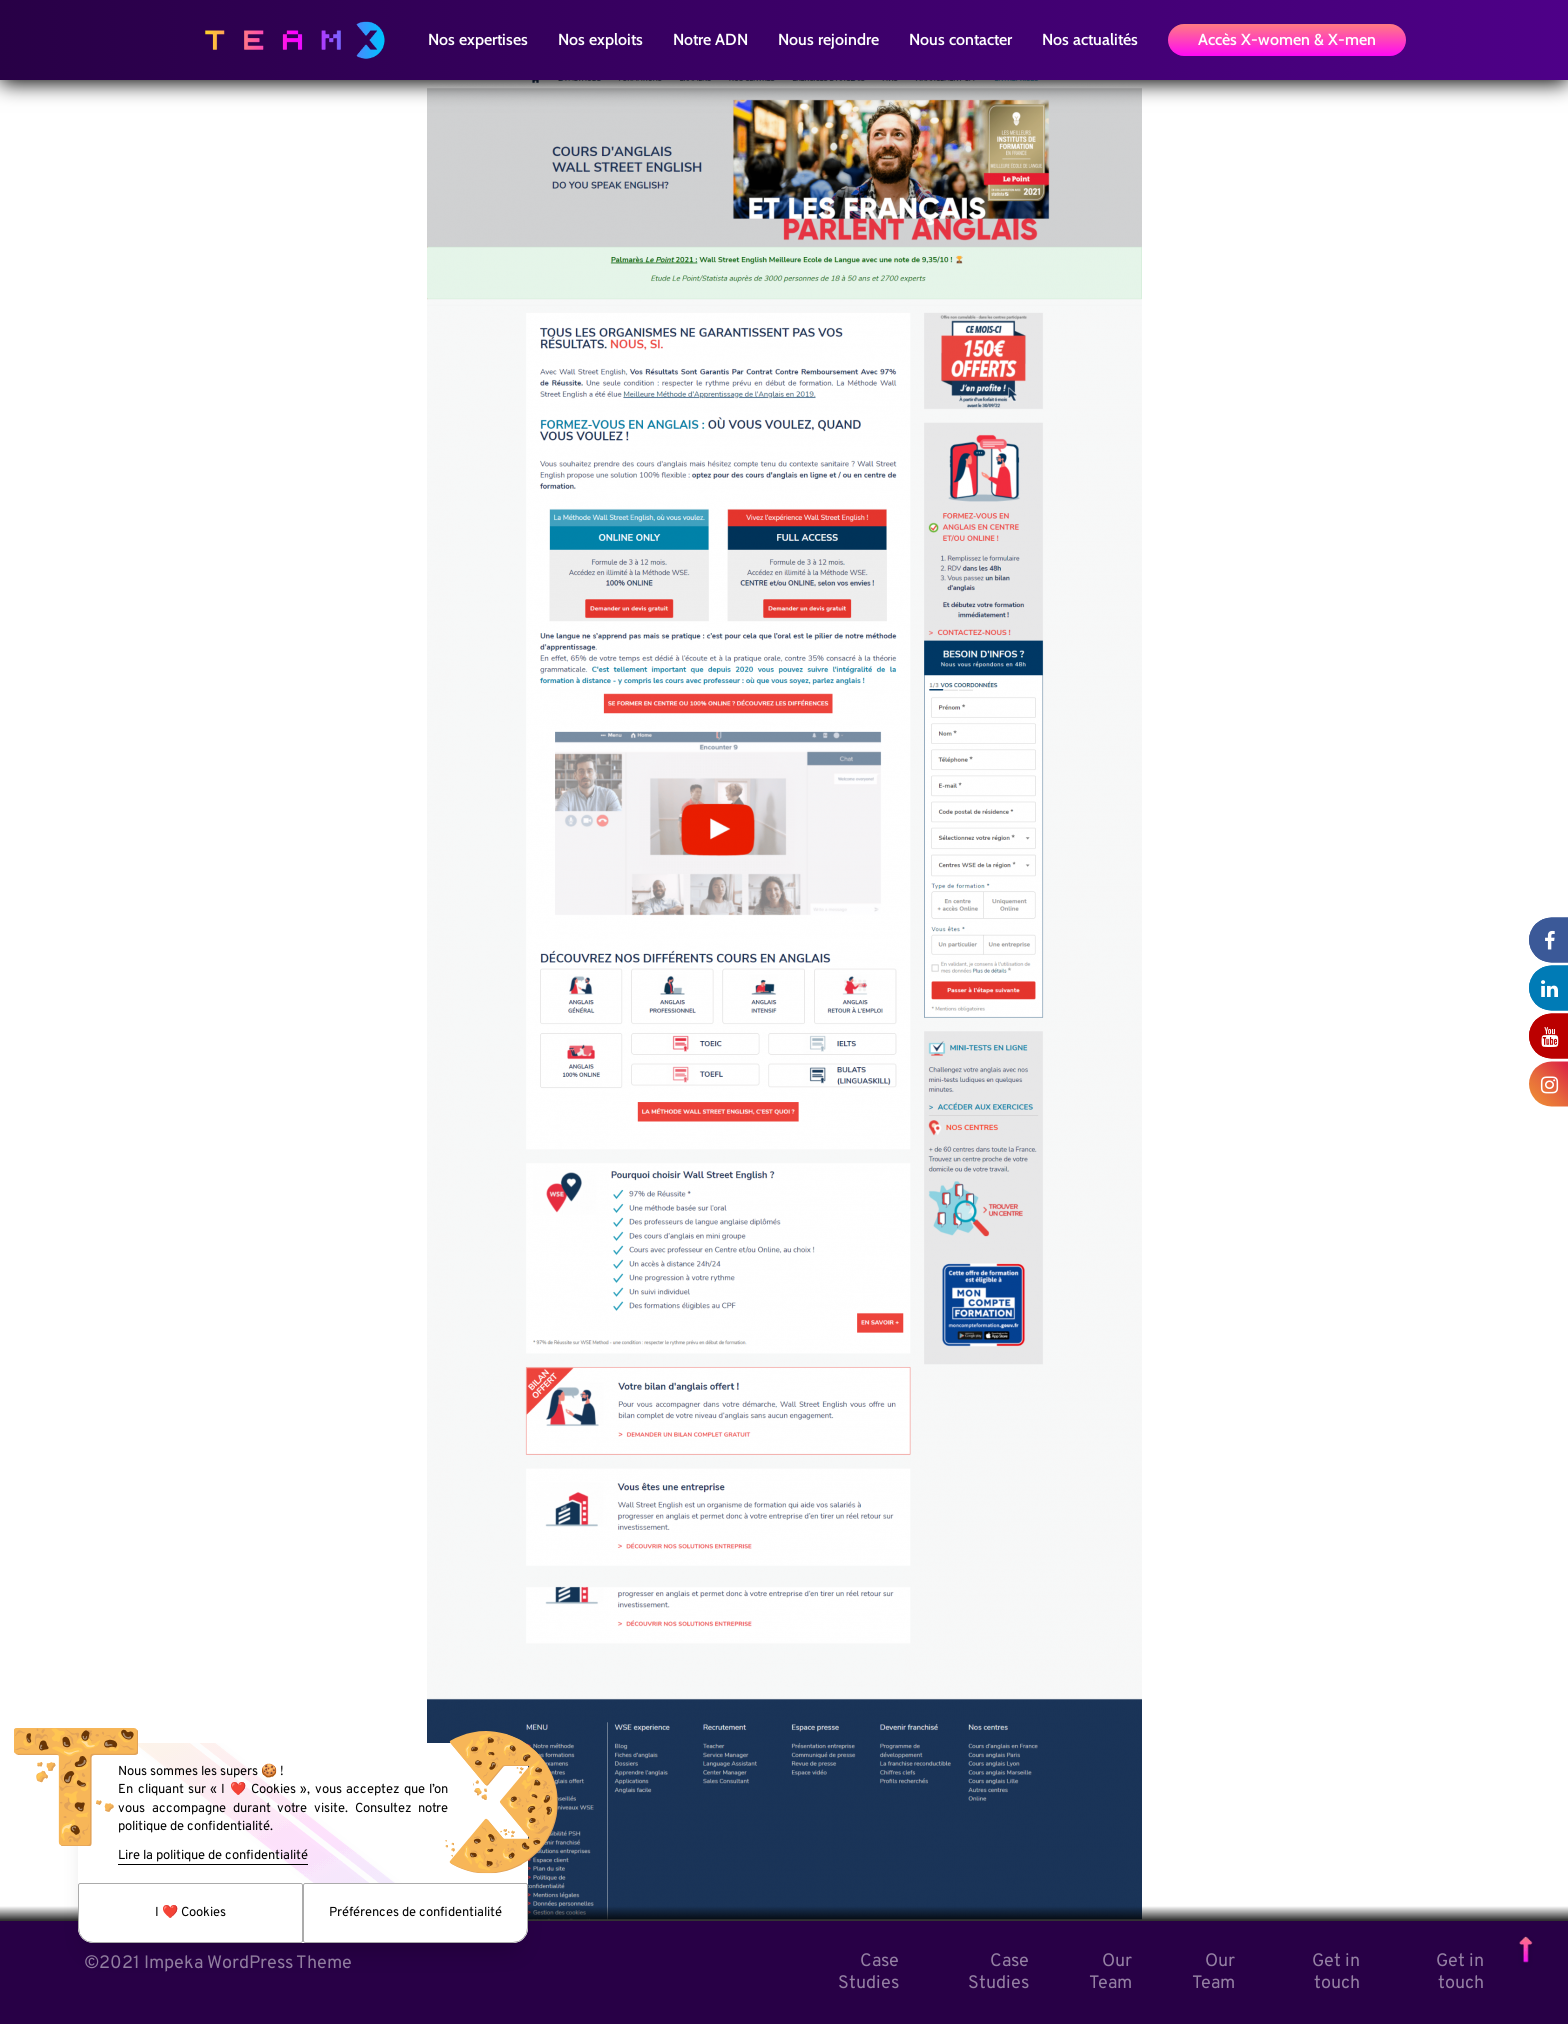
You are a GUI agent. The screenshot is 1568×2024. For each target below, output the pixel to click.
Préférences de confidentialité (415, 1913)
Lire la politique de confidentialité (213, 1856)
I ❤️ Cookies (190, 1913)
